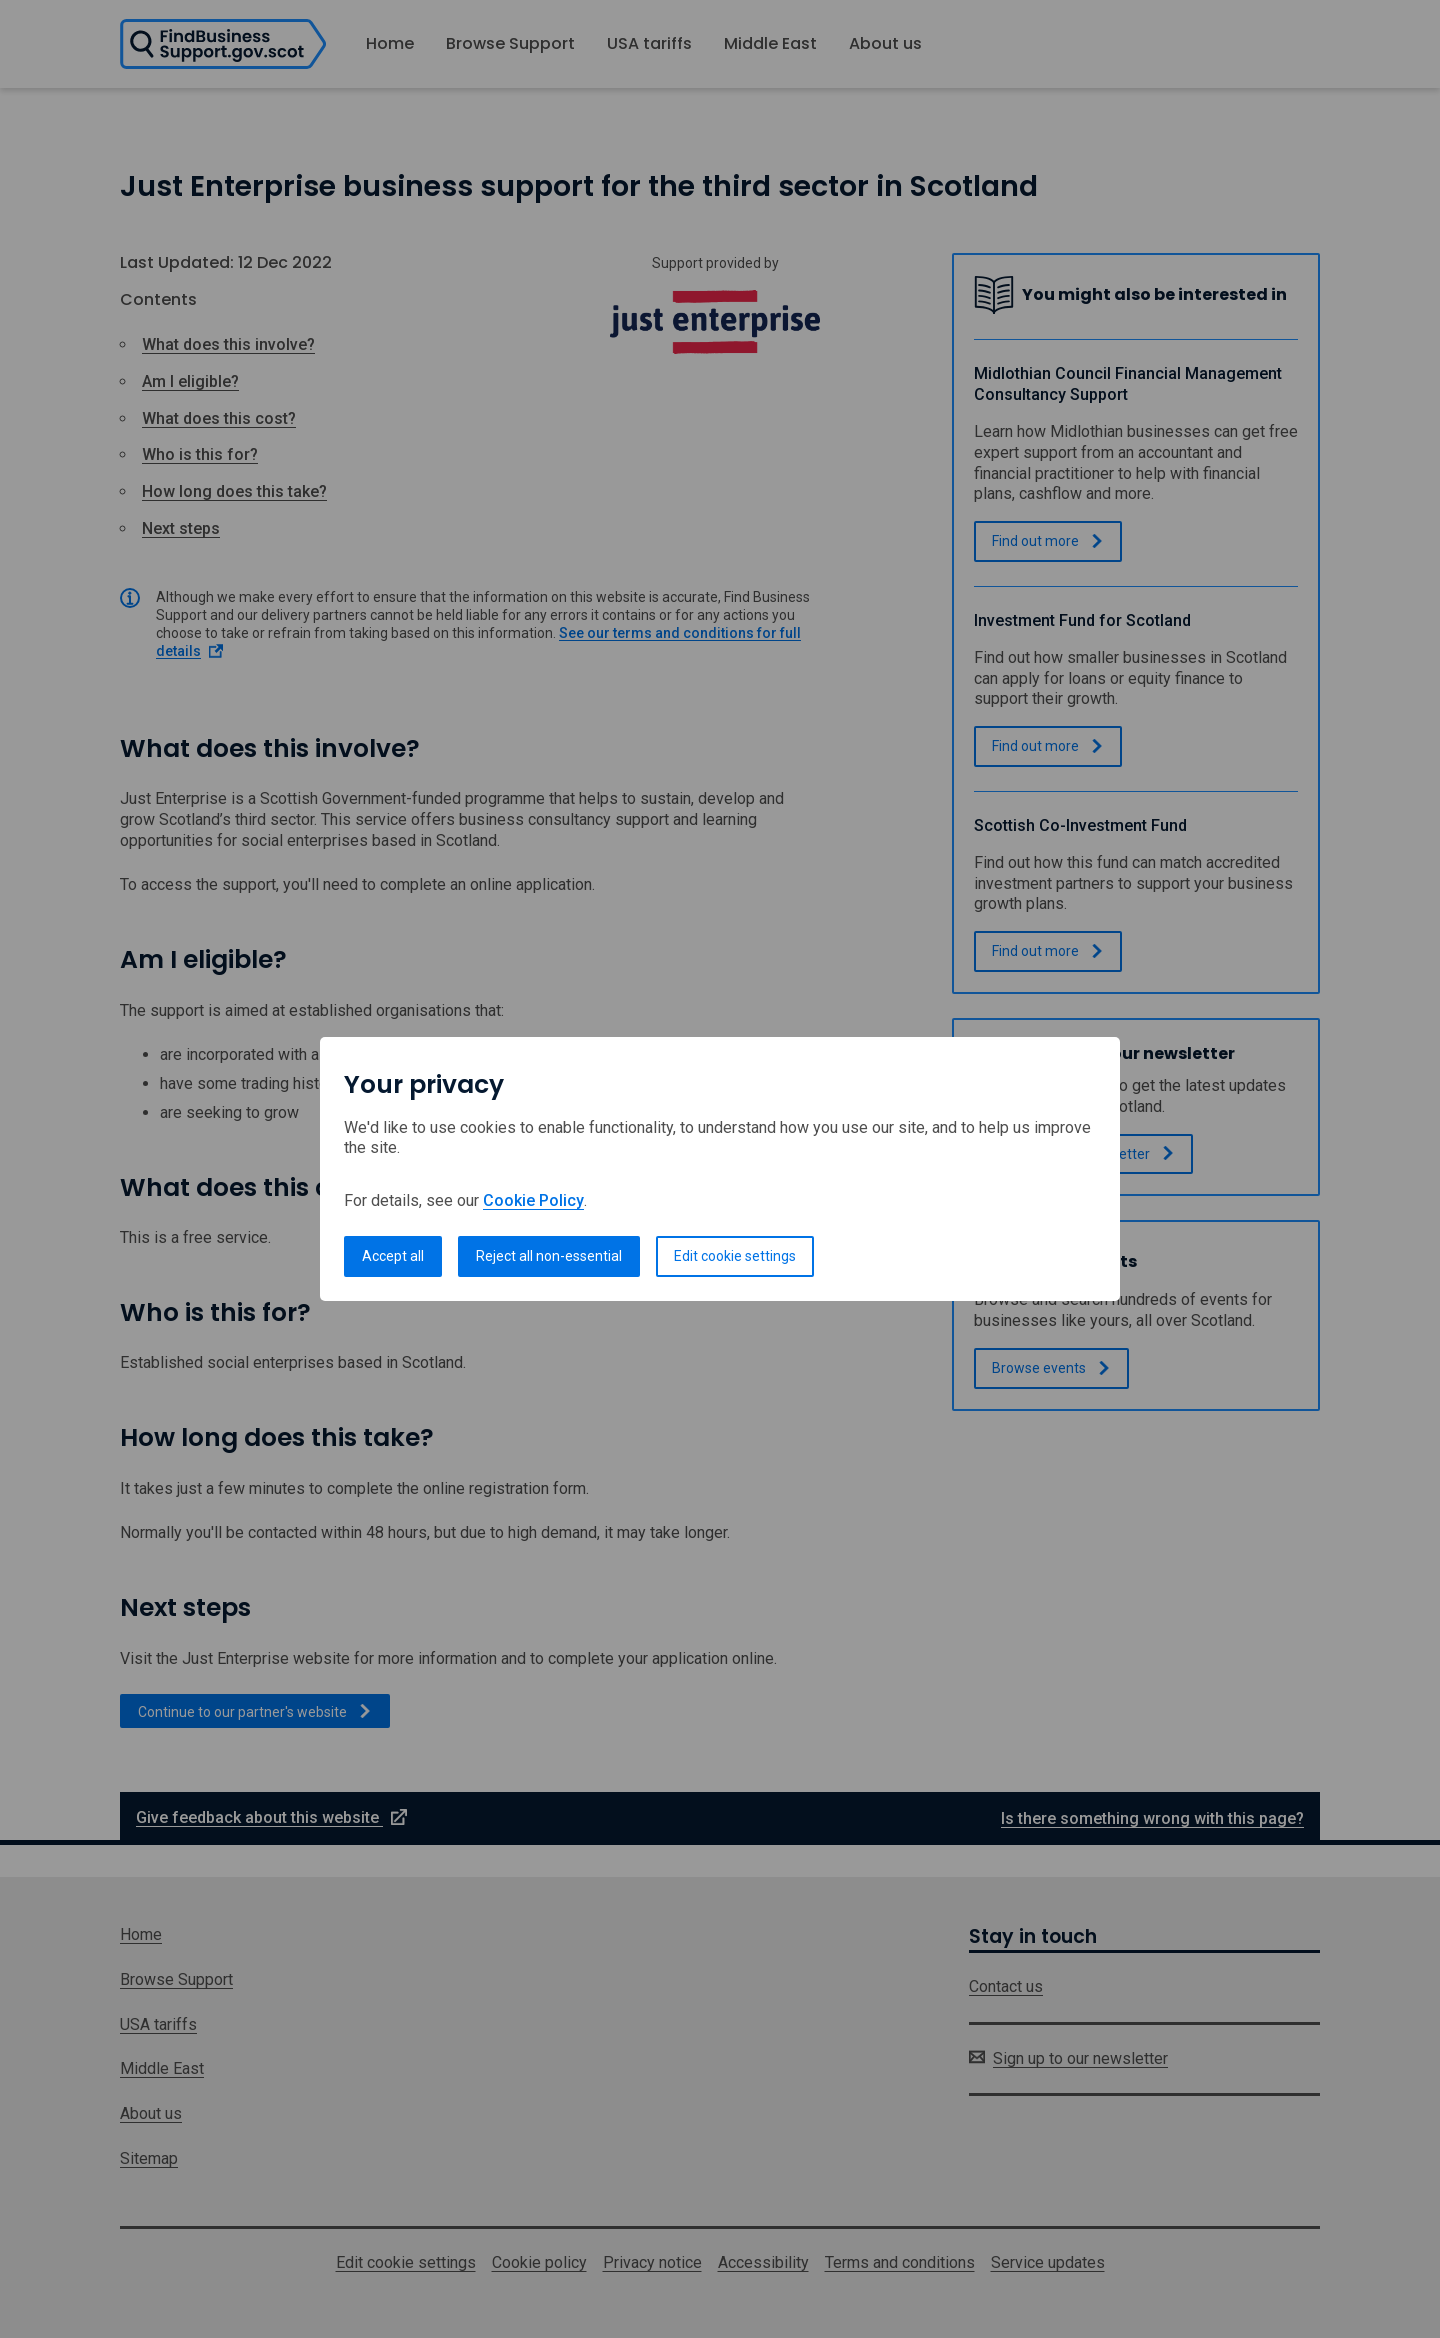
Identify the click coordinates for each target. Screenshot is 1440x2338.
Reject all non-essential (549, 1256)
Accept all (393, 1256)
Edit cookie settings (735, 1256)
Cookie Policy (533, 1200)
